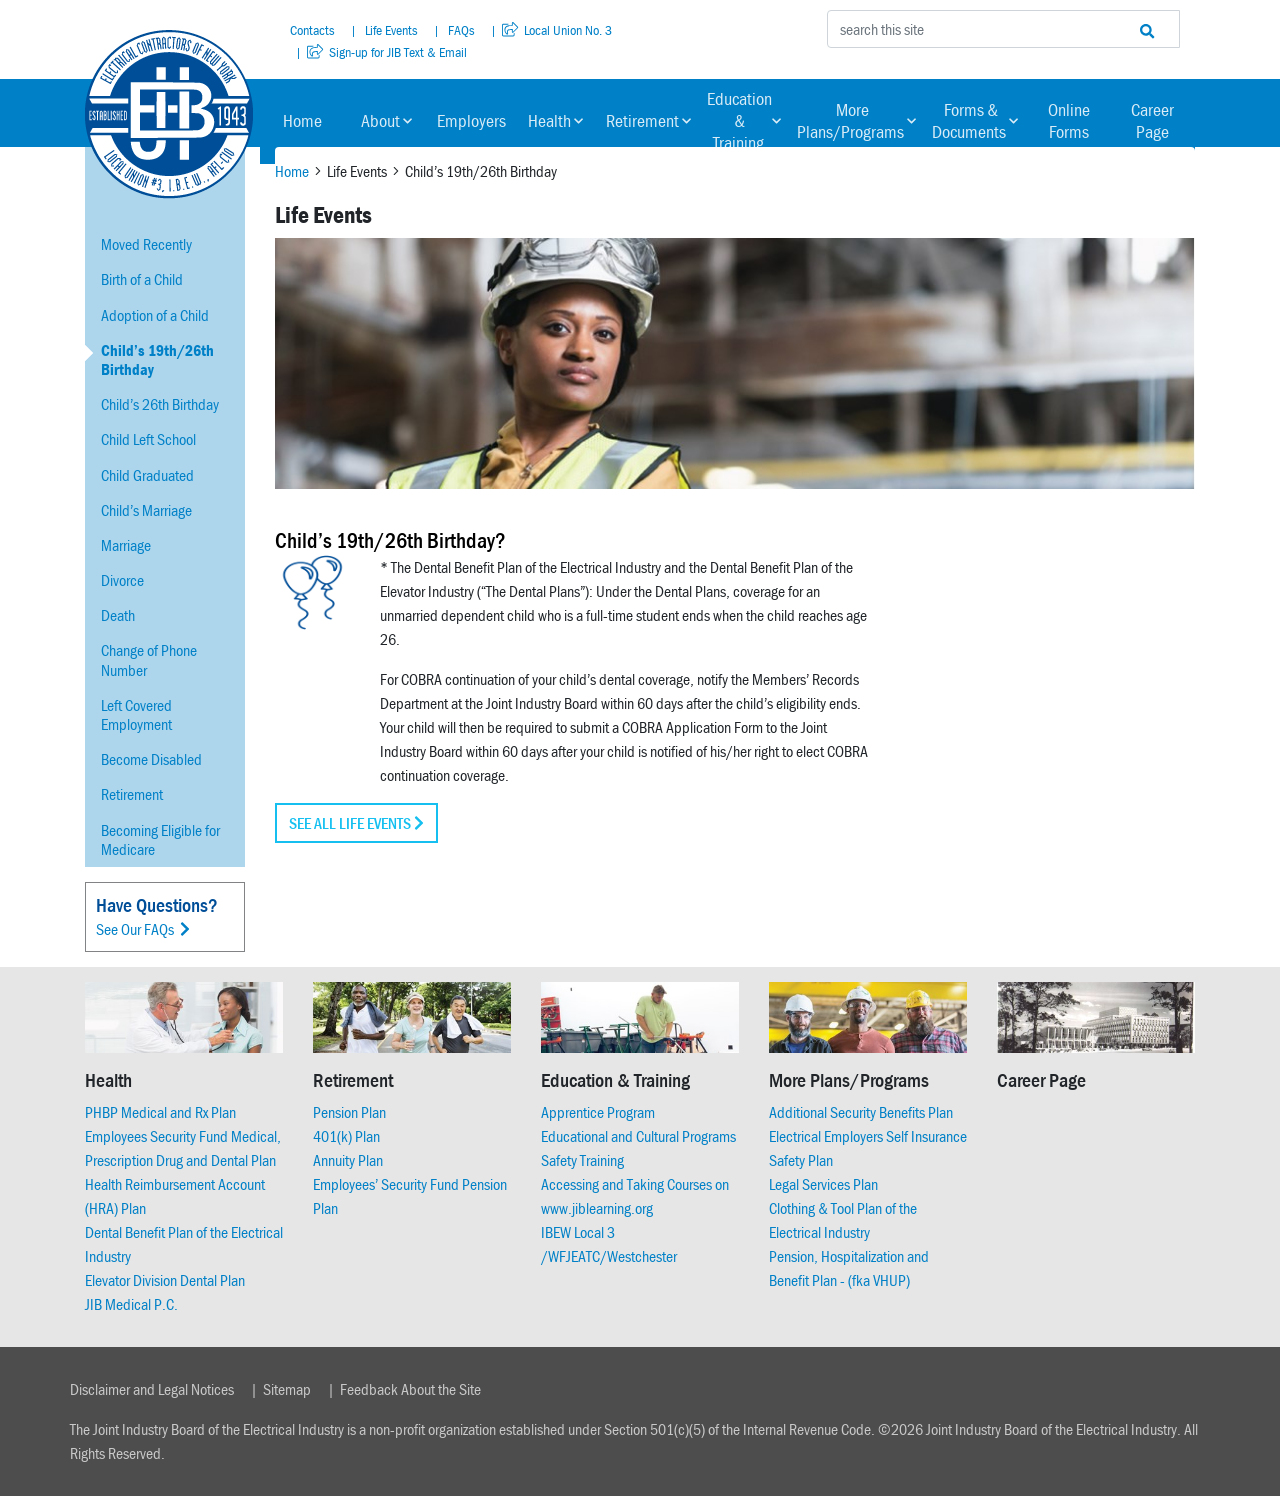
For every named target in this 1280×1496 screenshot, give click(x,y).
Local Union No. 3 (557, 30)
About (386, 120)
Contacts (312, 30)
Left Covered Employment (136, 714)
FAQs (459, 30)
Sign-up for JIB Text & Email (387, 52)
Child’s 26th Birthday (160, 404)
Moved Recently (146, 244)
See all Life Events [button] (356, 823)
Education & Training (744, 120)
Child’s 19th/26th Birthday (157, 359)
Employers (471, 120)
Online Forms (1069, 120)
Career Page (1152, 120)
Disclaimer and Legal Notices (152, 1389)
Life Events (389, 30)
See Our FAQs (143, 929)
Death (118, 615)
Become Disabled (151, 759)
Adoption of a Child (155, 315)
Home (302, 120)
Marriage (126, 545)
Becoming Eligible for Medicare (160, 839)
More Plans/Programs (856, 120)
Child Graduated (147, 475)
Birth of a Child (142, 279)
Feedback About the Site (410, 1389)
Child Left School (148, 439)
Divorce (122, 580)
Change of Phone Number (149, 659)
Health (555, 120)
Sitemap (287, 1389)
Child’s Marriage (146, 510)
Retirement (648, 120)
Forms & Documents (975, 120)
